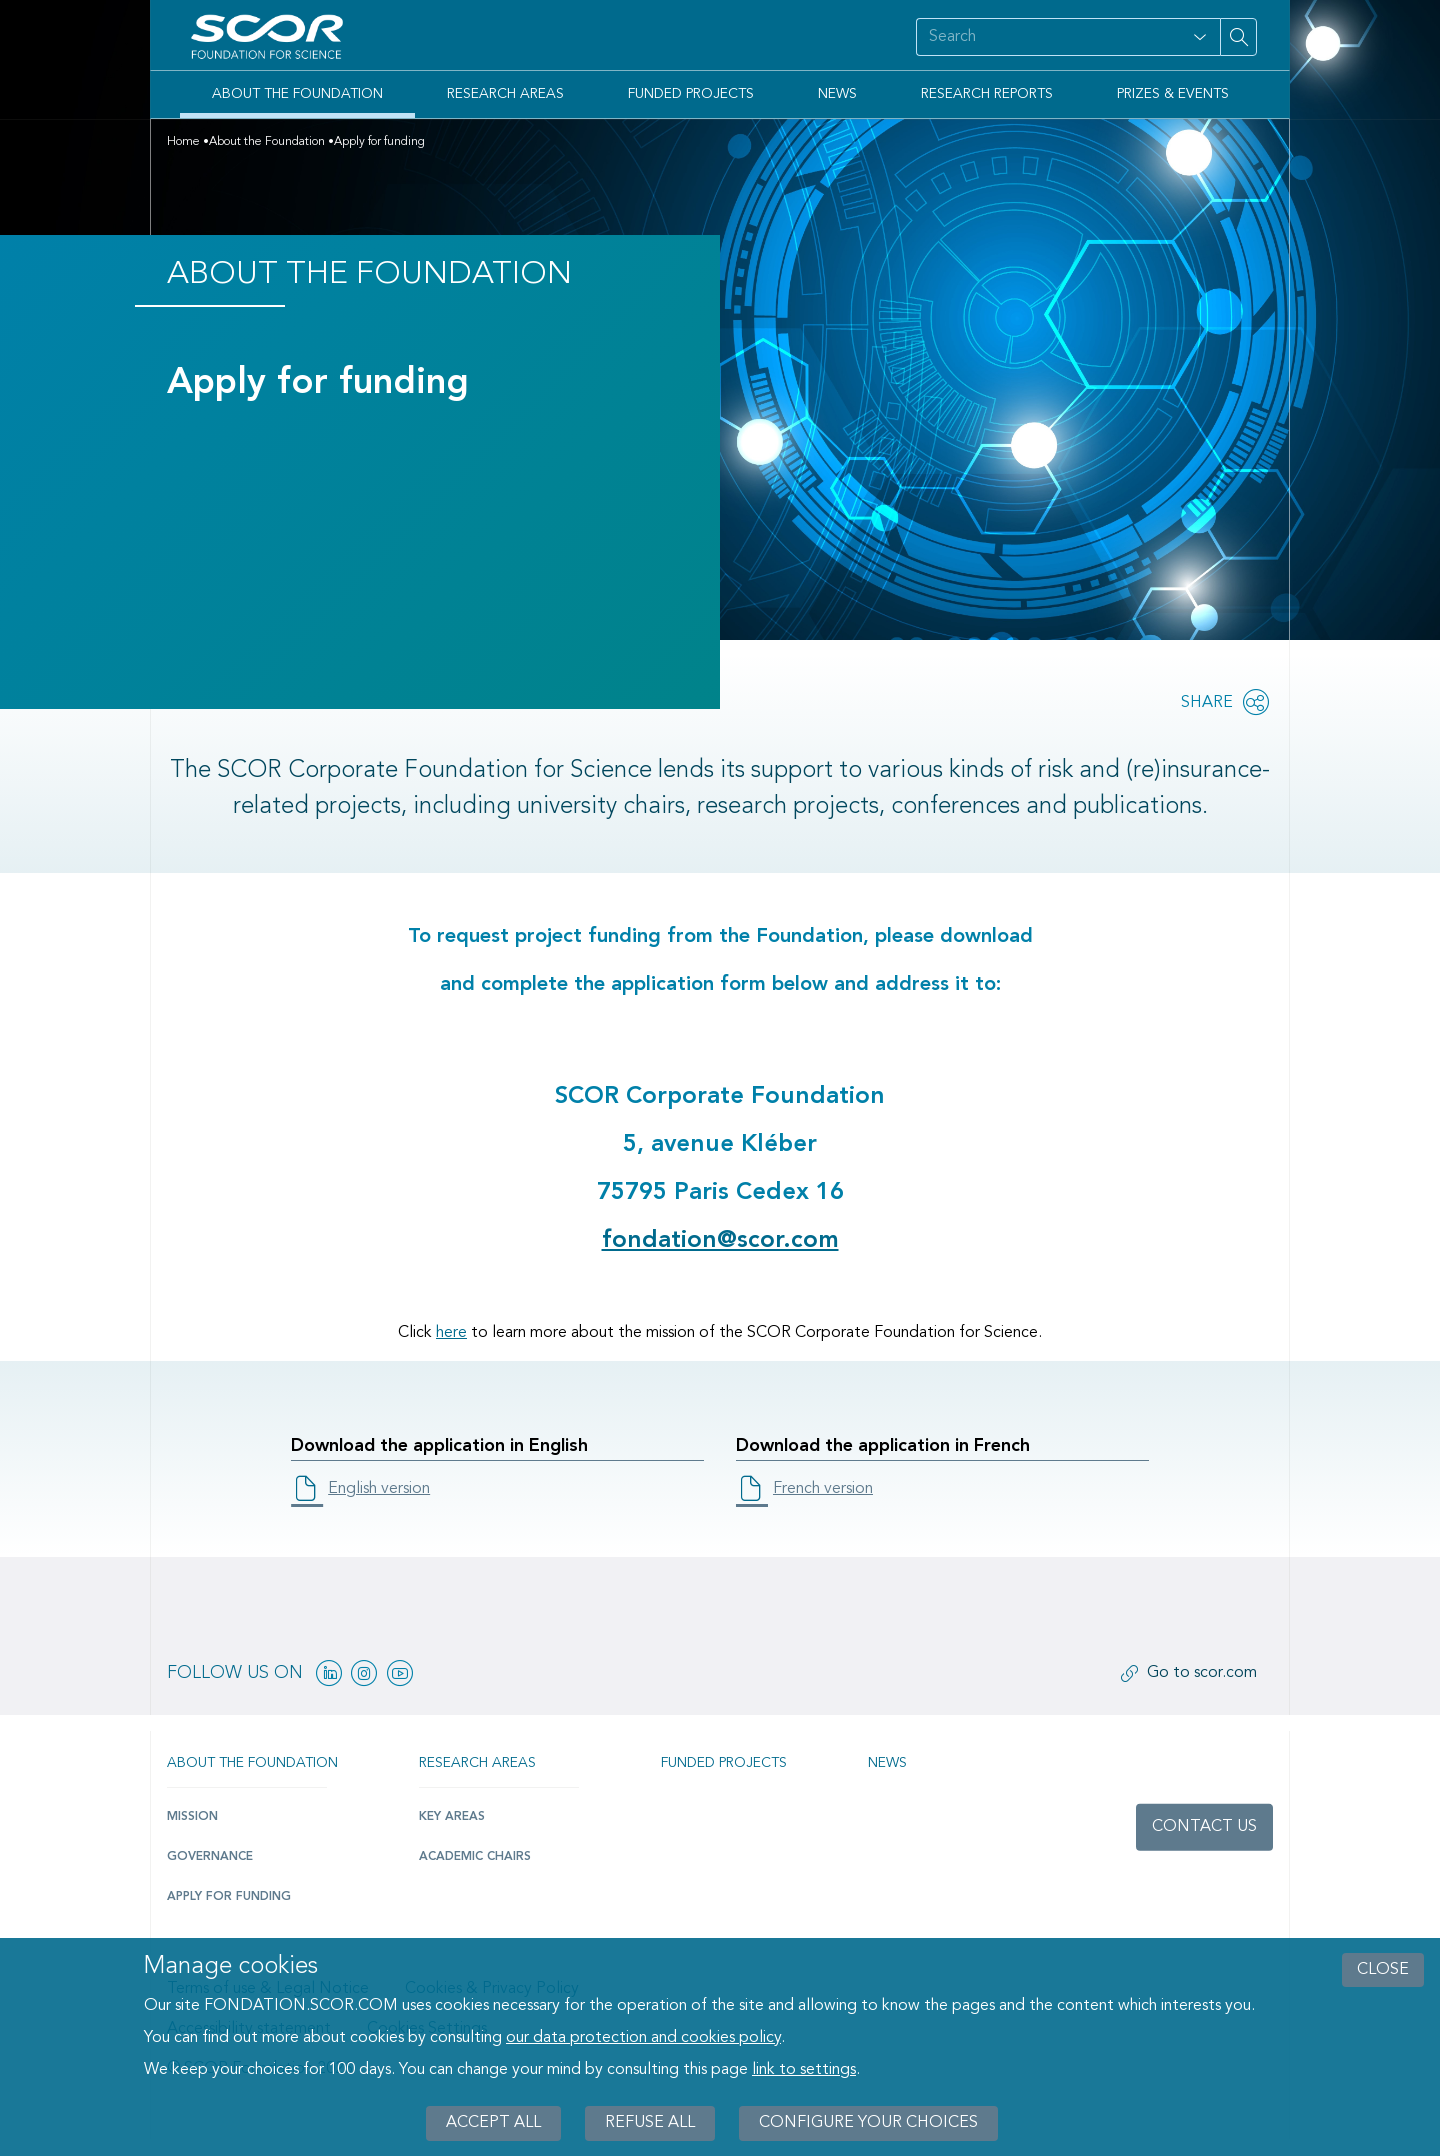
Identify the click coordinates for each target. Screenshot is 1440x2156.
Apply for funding (229, 1897)
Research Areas (505, 94)
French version (823, 1489)
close (1383, 1970)
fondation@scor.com (720, 1241)
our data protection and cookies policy (643, 2038)
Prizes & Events (1173, 94)
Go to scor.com (1202, 1673)
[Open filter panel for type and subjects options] (1200, 37)
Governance (210, 1857)
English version (379, 1489)
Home (183, 142)
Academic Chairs (475, 1857)
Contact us (1204, 1827)
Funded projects (724, 1763)
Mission (192, 1817)
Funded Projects (691, 94)
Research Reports (987, 94)
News (837, 94)
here (451, 1333)
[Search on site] (1048, 37)
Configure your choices (868, 2123)
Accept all (493, 2123)
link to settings (804, 2070)
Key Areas (452, 1817)
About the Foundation (297, 94)
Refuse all (650, 2123)
